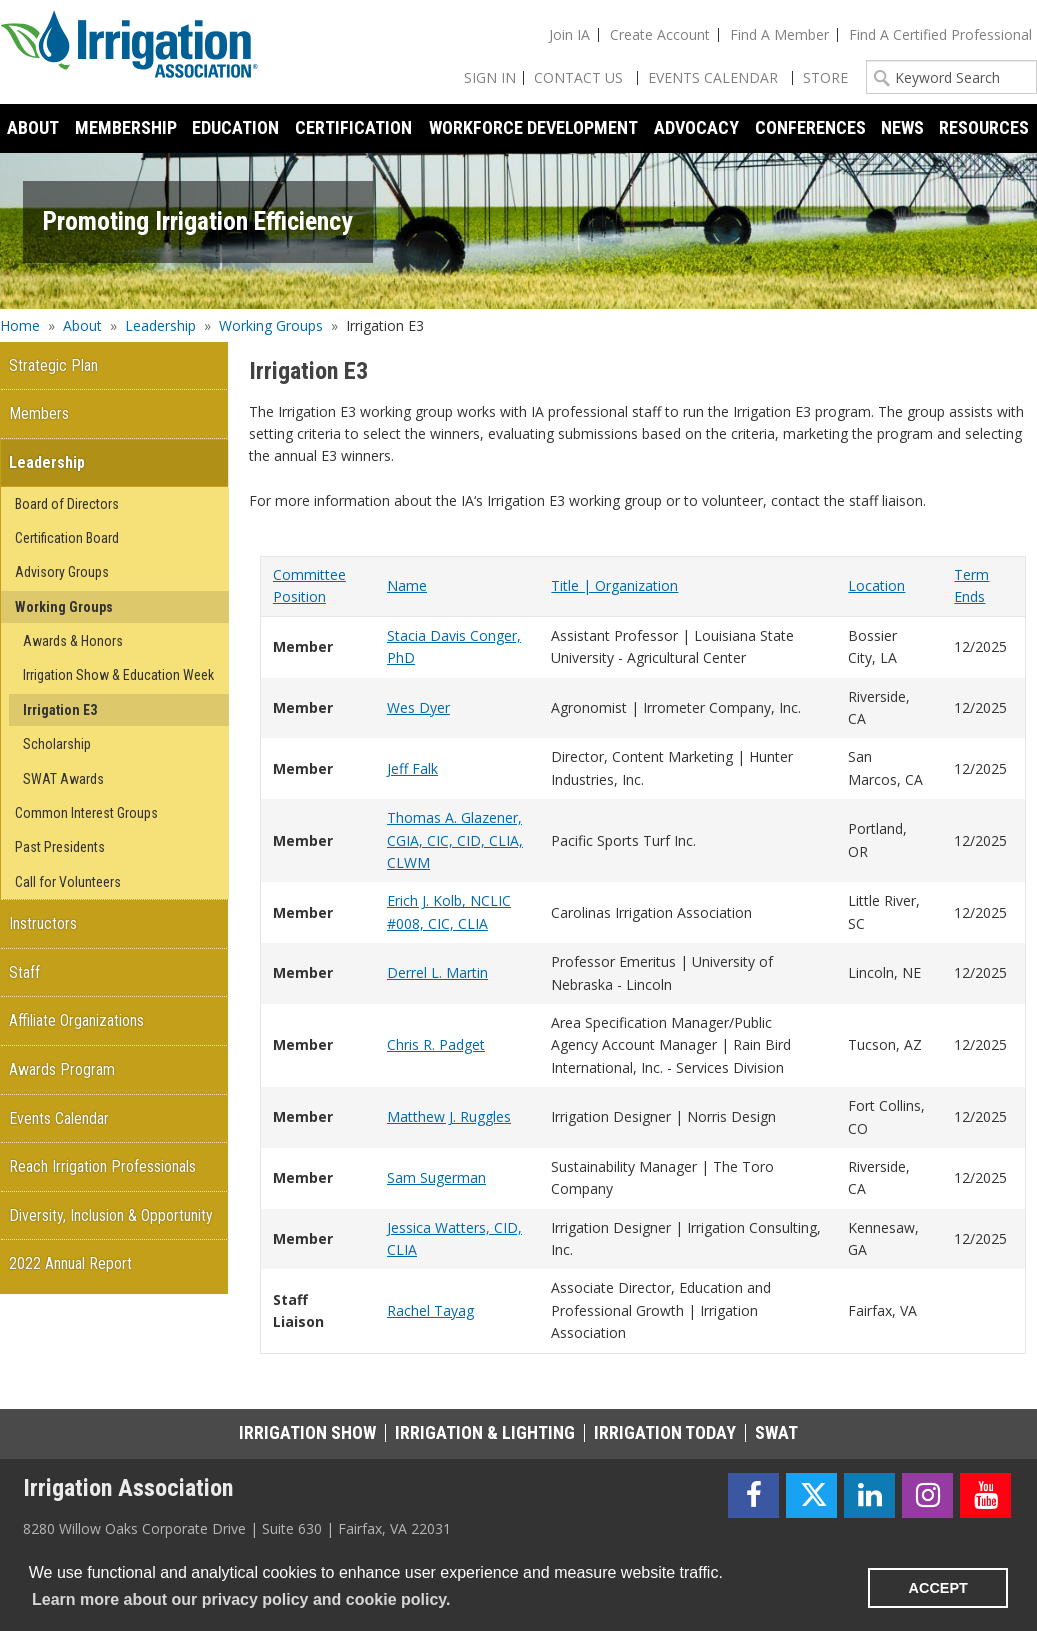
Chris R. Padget (436, 1044)
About (82, 325)
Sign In (490, 77)
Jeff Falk (412, 768)
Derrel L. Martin (437, 972)
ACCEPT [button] (938, 1588)
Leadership (160, 325)
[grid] (643, 955)
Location (876, 585)
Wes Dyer (418, 707)
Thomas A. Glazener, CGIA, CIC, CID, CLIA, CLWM (455, 840)
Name (407, 585)
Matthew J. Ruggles (449, 1116)
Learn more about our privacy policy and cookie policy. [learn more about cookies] (241, 1599)
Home (20, 325)
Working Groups (271, 325)
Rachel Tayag (430, 1310)
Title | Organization (614, 585)
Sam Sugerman (436, 1177)
